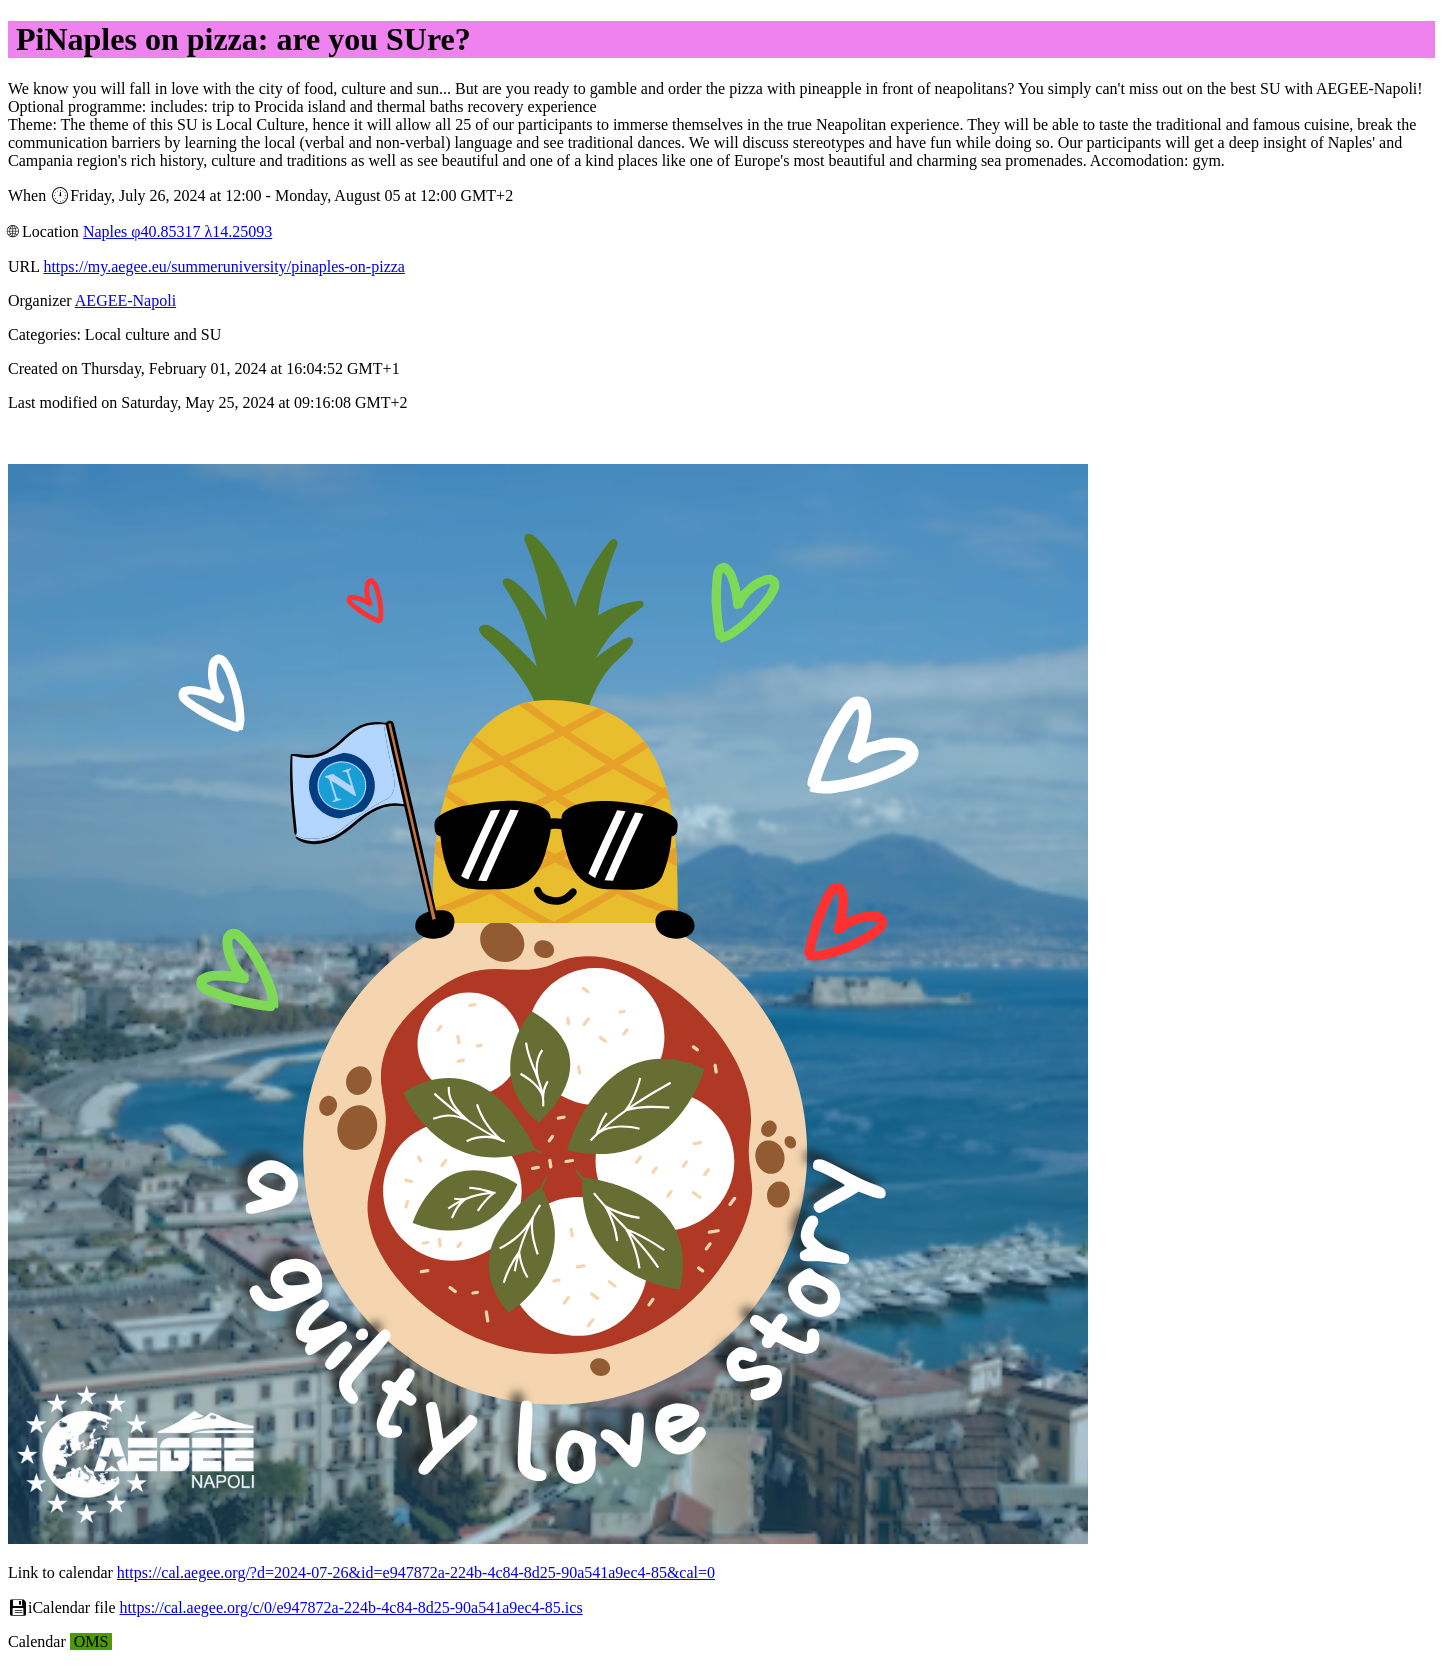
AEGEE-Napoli (125, 300)
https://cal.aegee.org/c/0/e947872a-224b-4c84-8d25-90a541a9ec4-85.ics (351, 1607)
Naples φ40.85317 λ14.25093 (177, 231)
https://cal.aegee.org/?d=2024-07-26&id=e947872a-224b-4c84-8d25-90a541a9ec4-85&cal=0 (416, 1572)
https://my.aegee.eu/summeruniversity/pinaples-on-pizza (224, 266)
